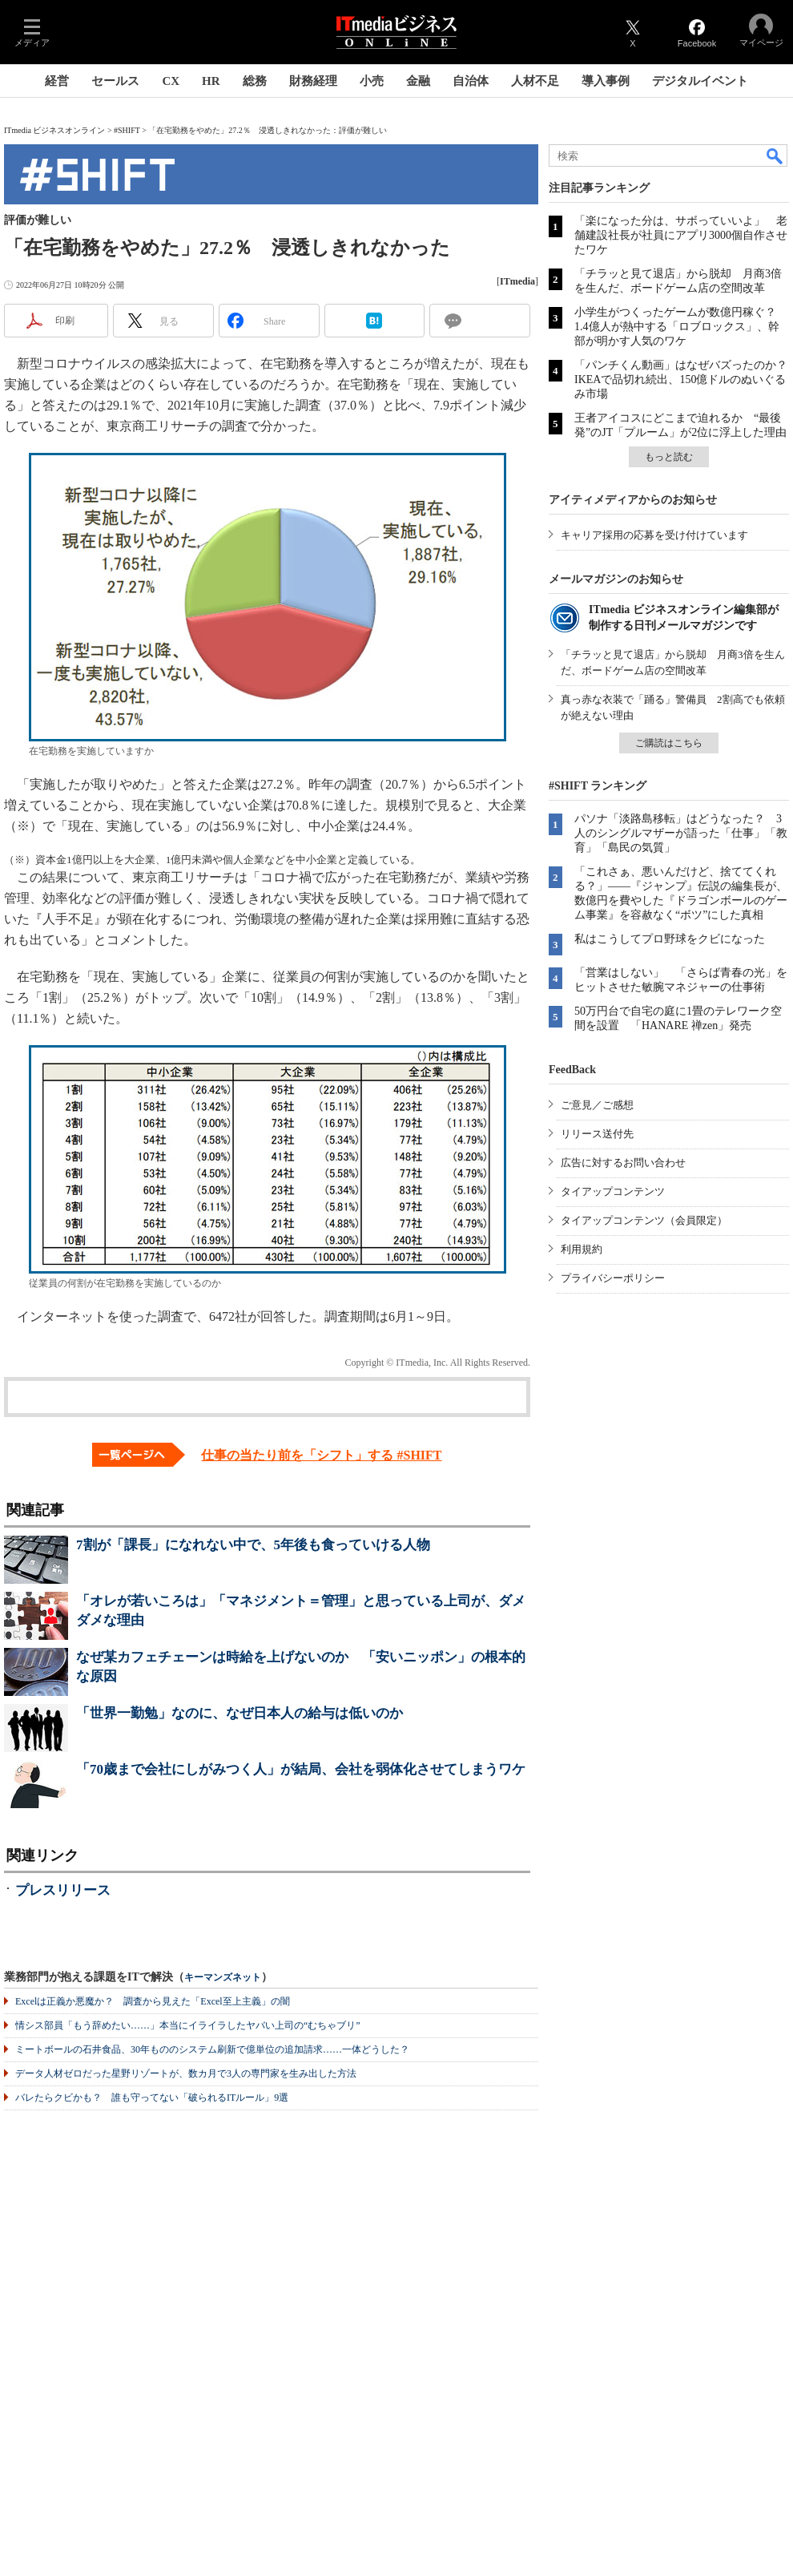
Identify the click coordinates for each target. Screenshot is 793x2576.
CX (170, 81)
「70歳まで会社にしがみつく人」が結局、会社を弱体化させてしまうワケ (300, 1769)
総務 (255, 81)
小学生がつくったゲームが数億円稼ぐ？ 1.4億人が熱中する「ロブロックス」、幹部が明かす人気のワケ (680, 326)
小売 (372, 81)
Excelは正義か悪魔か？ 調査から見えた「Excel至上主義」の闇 (152, 2001)
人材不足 (535, 81)
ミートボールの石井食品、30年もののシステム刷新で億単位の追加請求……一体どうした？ (212, 2049)
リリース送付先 (597, 1134)
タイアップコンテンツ (613, 1191)
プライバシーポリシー (613, 1278)
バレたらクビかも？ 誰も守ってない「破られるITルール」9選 (151, 2097)
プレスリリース (63, 1890)
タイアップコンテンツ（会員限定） (644, 1220)
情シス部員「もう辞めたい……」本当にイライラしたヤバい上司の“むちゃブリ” (187, 2025)
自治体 (471, 81)
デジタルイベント (700, 81)
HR (211, 81)
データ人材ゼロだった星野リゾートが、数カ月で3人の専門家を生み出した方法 (185, 2073)
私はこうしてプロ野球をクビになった (669, 939)
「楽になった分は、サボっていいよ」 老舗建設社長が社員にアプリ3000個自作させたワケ (680, 235)
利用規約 (581, 1249)
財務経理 (313, 81)
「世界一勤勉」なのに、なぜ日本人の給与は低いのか (239, 1713)
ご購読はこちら (668, 743)
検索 (775, 155)
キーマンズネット (222, 1977)
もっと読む (669, 456)
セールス (115, 81)
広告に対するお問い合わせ (623, 1163)
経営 (57, 81)
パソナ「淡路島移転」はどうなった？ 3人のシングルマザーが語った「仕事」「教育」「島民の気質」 (680, 833)
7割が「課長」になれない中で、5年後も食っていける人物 (253, 1544)
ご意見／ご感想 (597, 1105)
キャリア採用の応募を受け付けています (654, 535)
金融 (418, 81)
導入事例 (606, 81)
